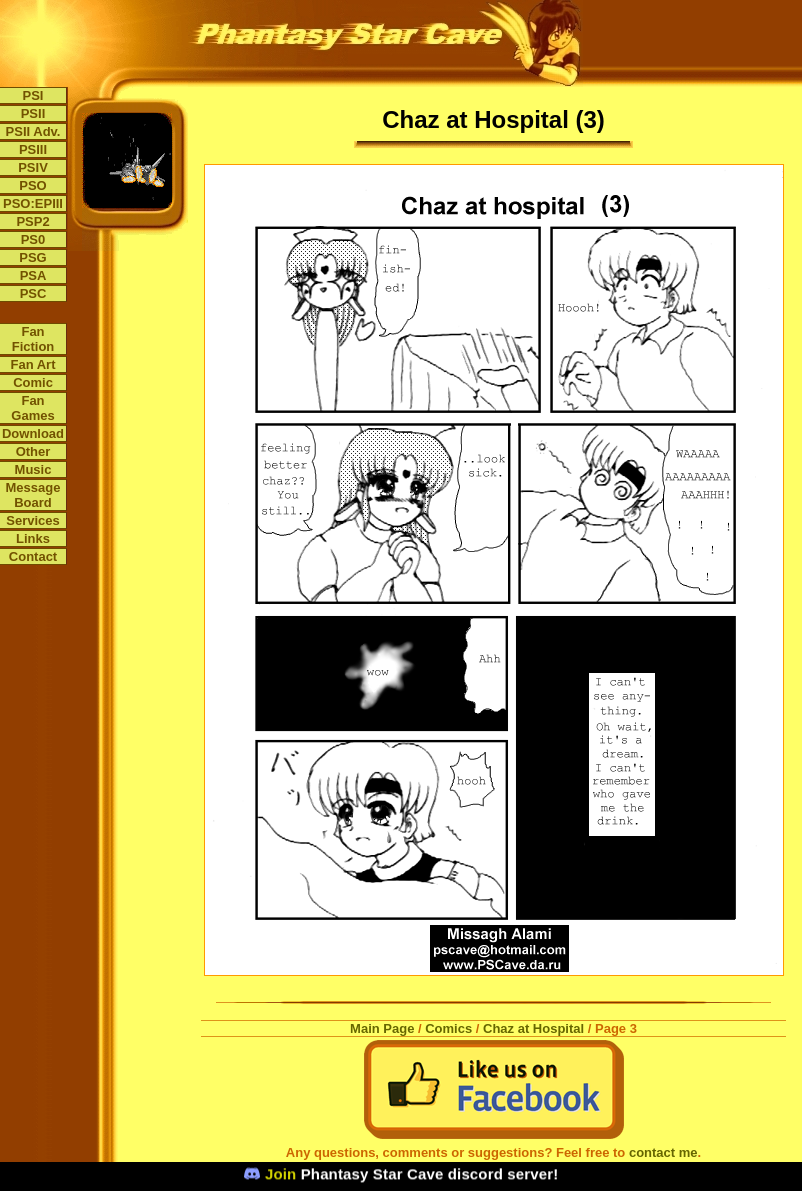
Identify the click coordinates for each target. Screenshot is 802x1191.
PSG (32, 257)
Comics (448, 1028)
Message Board (33, 495)
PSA (33, 275)
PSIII (33, 149)
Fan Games (32, 408)
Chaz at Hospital (533, 1028)
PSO (32, 185)
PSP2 (32, 221)
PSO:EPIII (33, 203)
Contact (33, 556)
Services (33, 520)
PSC (33, 293)
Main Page (382, 1028)
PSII (33, 113)
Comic (33, 382)
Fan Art (32, 364)
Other (33, 451)
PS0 (33, 239)
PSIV (33, 167)
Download (33, 433)
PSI (33, 95)
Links (33, 538)
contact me (663, 1152)
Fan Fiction (33, 339)
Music (33, 469)
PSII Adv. (33, 131)
